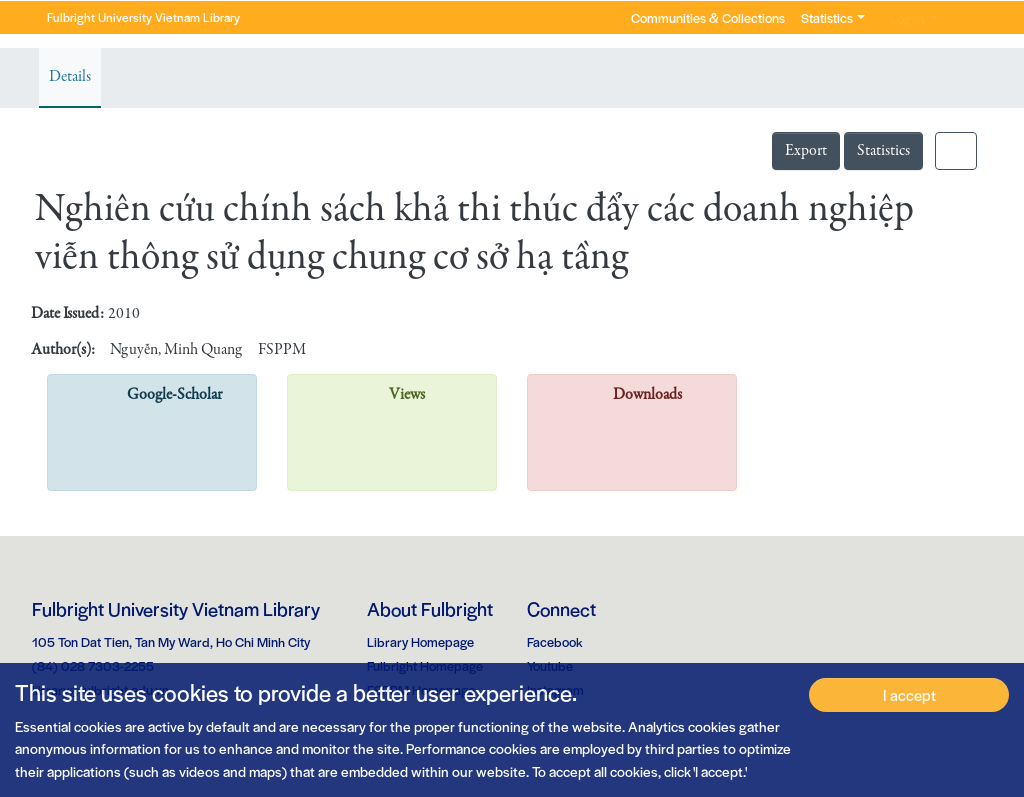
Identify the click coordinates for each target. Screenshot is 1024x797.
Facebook (555, 641)
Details (70, 77)
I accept (909, 694)
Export (806, 151)
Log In (907, 18)
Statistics (883, 151)
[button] (959, 18)
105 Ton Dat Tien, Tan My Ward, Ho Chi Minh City (171, 641)
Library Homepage (420, 641)
